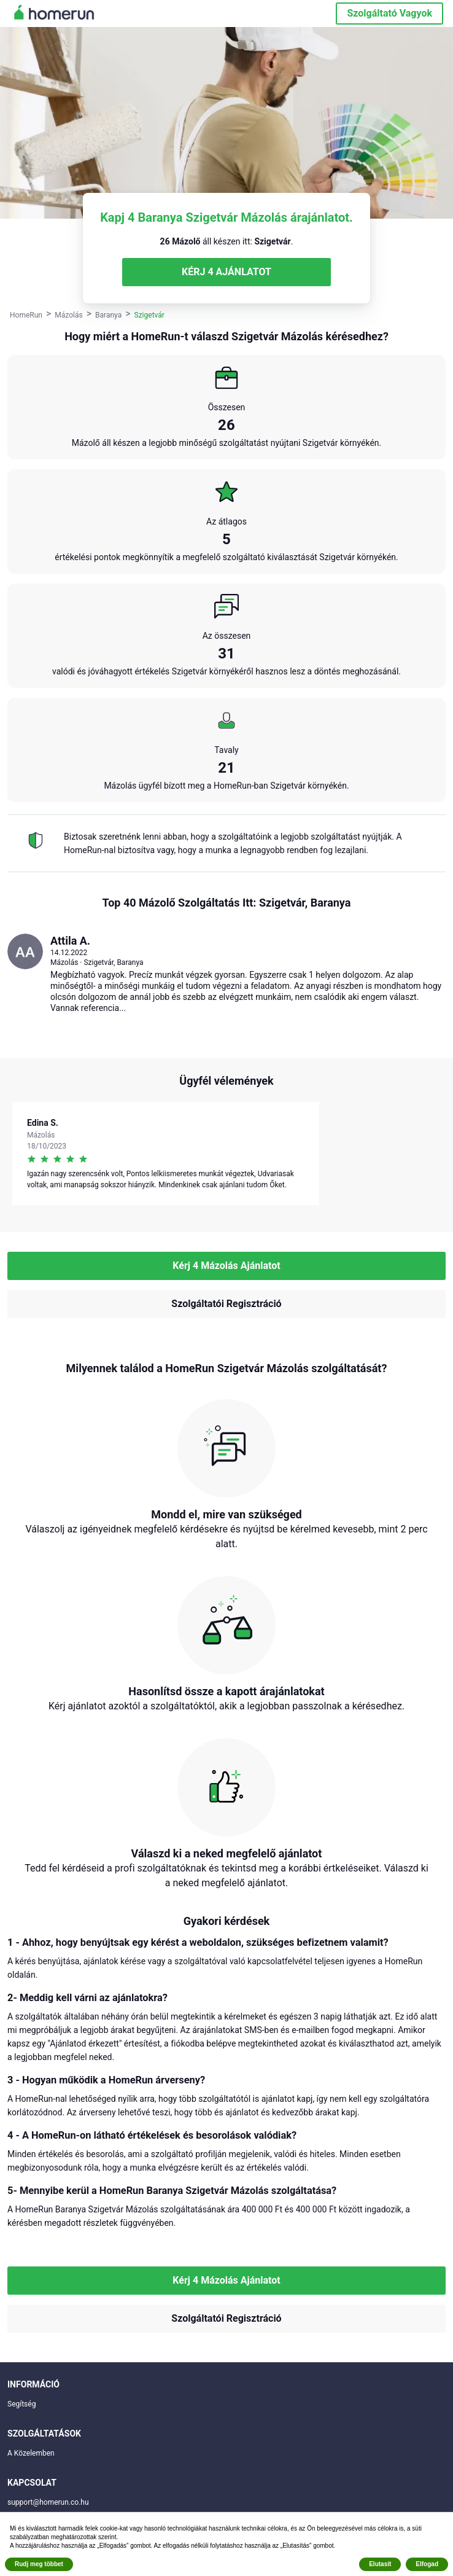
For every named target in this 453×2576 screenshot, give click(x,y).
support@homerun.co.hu (48, 2502)
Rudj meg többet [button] (39, 2564)
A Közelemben (31, 2453)
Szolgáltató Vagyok (389, 13)
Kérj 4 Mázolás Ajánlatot (226, 1265)
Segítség (21, 2404)
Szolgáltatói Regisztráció (226, 1303)
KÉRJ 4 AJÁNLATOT (226, 272)
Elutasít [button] (380, 2564)
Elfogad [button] (427, 2564)
